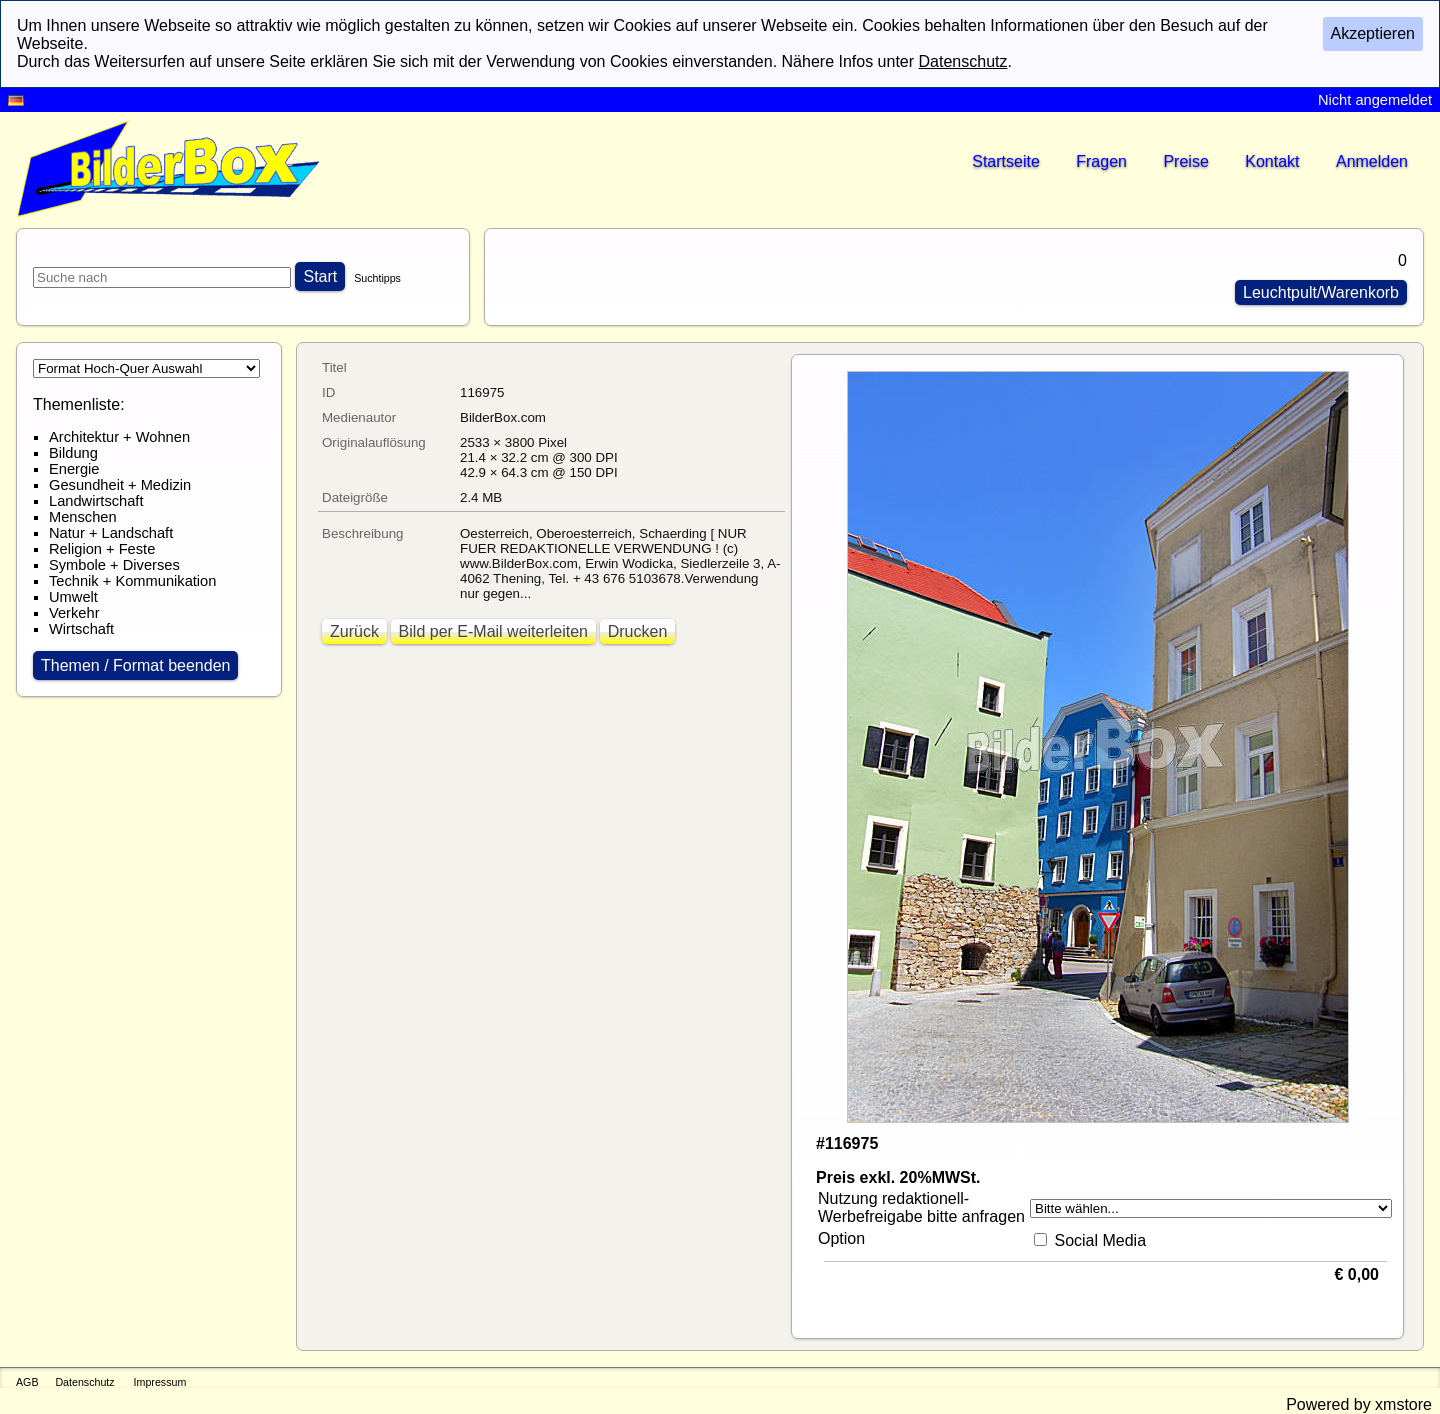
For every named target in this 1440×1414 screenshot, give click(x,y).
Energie (74, 469)
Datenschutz (84, 1382)
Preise (1185, 161)
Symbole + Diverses (114, 565)
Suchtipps (377, 278)
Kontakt (1272, 161)
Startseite (1006, 161)
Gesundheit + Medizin (120, 485)
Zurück (354, 631)
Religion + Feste (102, 549)
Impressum (160, 1382)
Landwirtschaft (96, 501)
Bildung (73, 453)
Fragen (1101, 161)
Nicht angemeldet (1375, 100)
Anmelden (1372, 161)
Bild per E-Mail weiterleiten (493, 631)
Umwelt (73, 597)
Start (320, 276)
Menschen (83, 517)
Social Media (1100, 1240)
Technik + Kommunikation (132, 581)
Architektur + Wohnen (119, 437)
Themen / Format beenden (135, 665)
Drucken (638, 631)
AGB (27, 1382)
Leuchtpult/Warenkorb (1321, 292)
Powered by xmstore (1359, 1404)
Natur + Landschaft (111, 533)
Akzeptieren (1373, 33)
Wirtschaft (81, 629)
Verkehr (74, 613)
